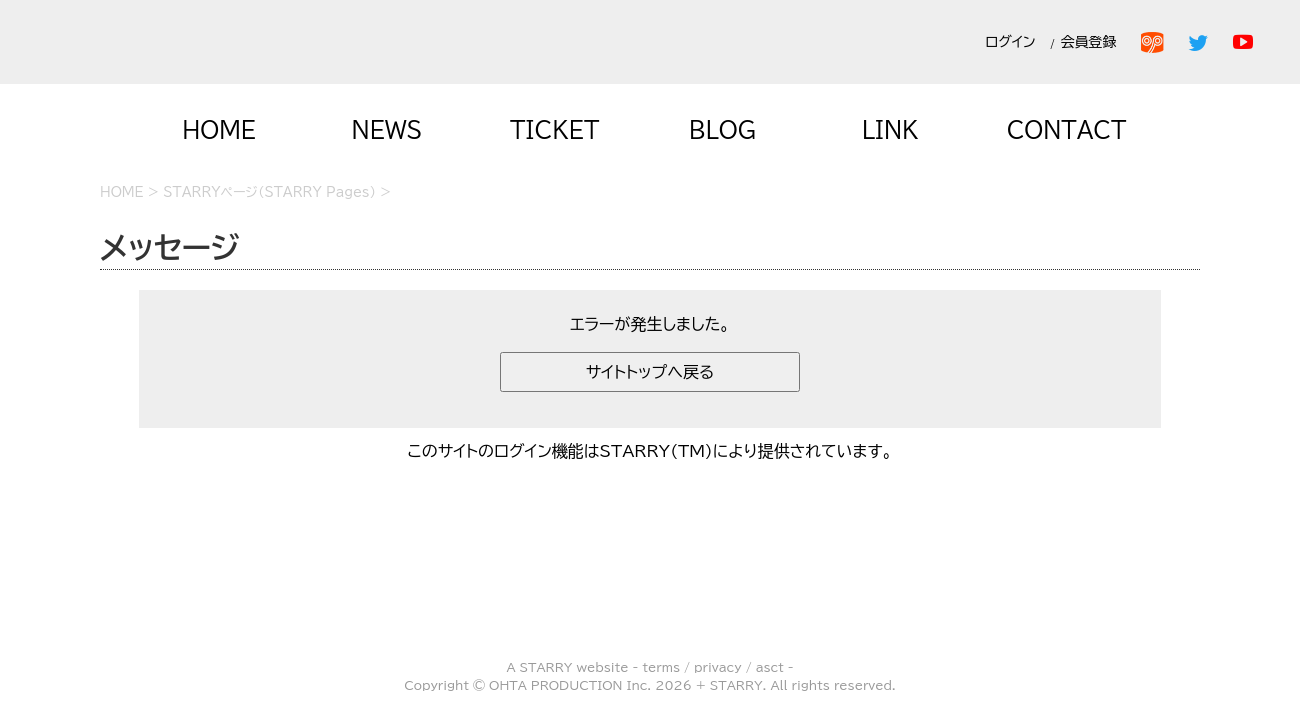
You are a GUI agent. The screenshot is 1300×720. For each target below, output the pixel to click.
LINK (890, 130)
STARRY (546, 667)
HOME (219, 130)
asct (770, 667)
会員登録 (1092, 42)
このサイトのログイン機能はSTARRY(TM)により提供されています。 (650, 451)
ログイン (1010, 42)
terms (661, 667)
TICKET (555, 130)
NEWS (387, 130)
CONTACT (1067, 130)
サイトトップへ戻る (650, 372)
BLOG (723, 130)
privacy (718, 667)
